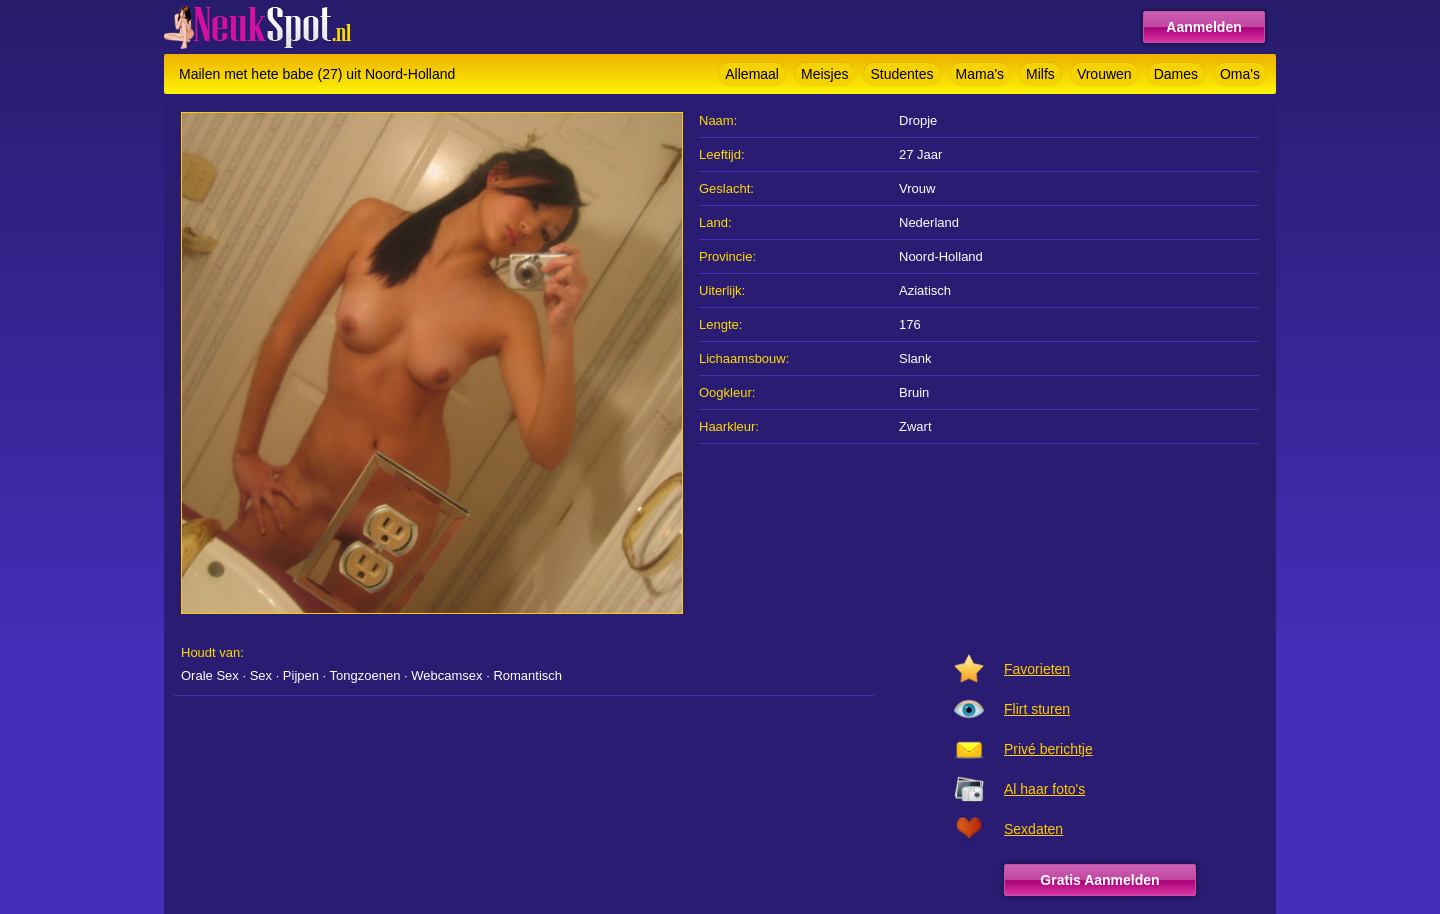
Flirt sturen (1037, 709)
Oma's (1240, 74)
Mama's (980, 74)
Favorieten (1037, 669)
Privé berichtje (1048, 749)
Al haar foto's (1044, 789)
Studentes (901, 74)
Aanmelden (1203, 27)
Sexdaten (1033, 829)
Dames (1176, 74)
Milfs (1040, 74)
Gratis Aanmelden (1099, 880)
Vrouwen (1104, 74)
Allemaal (752, 74)
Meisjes (824, 74)
